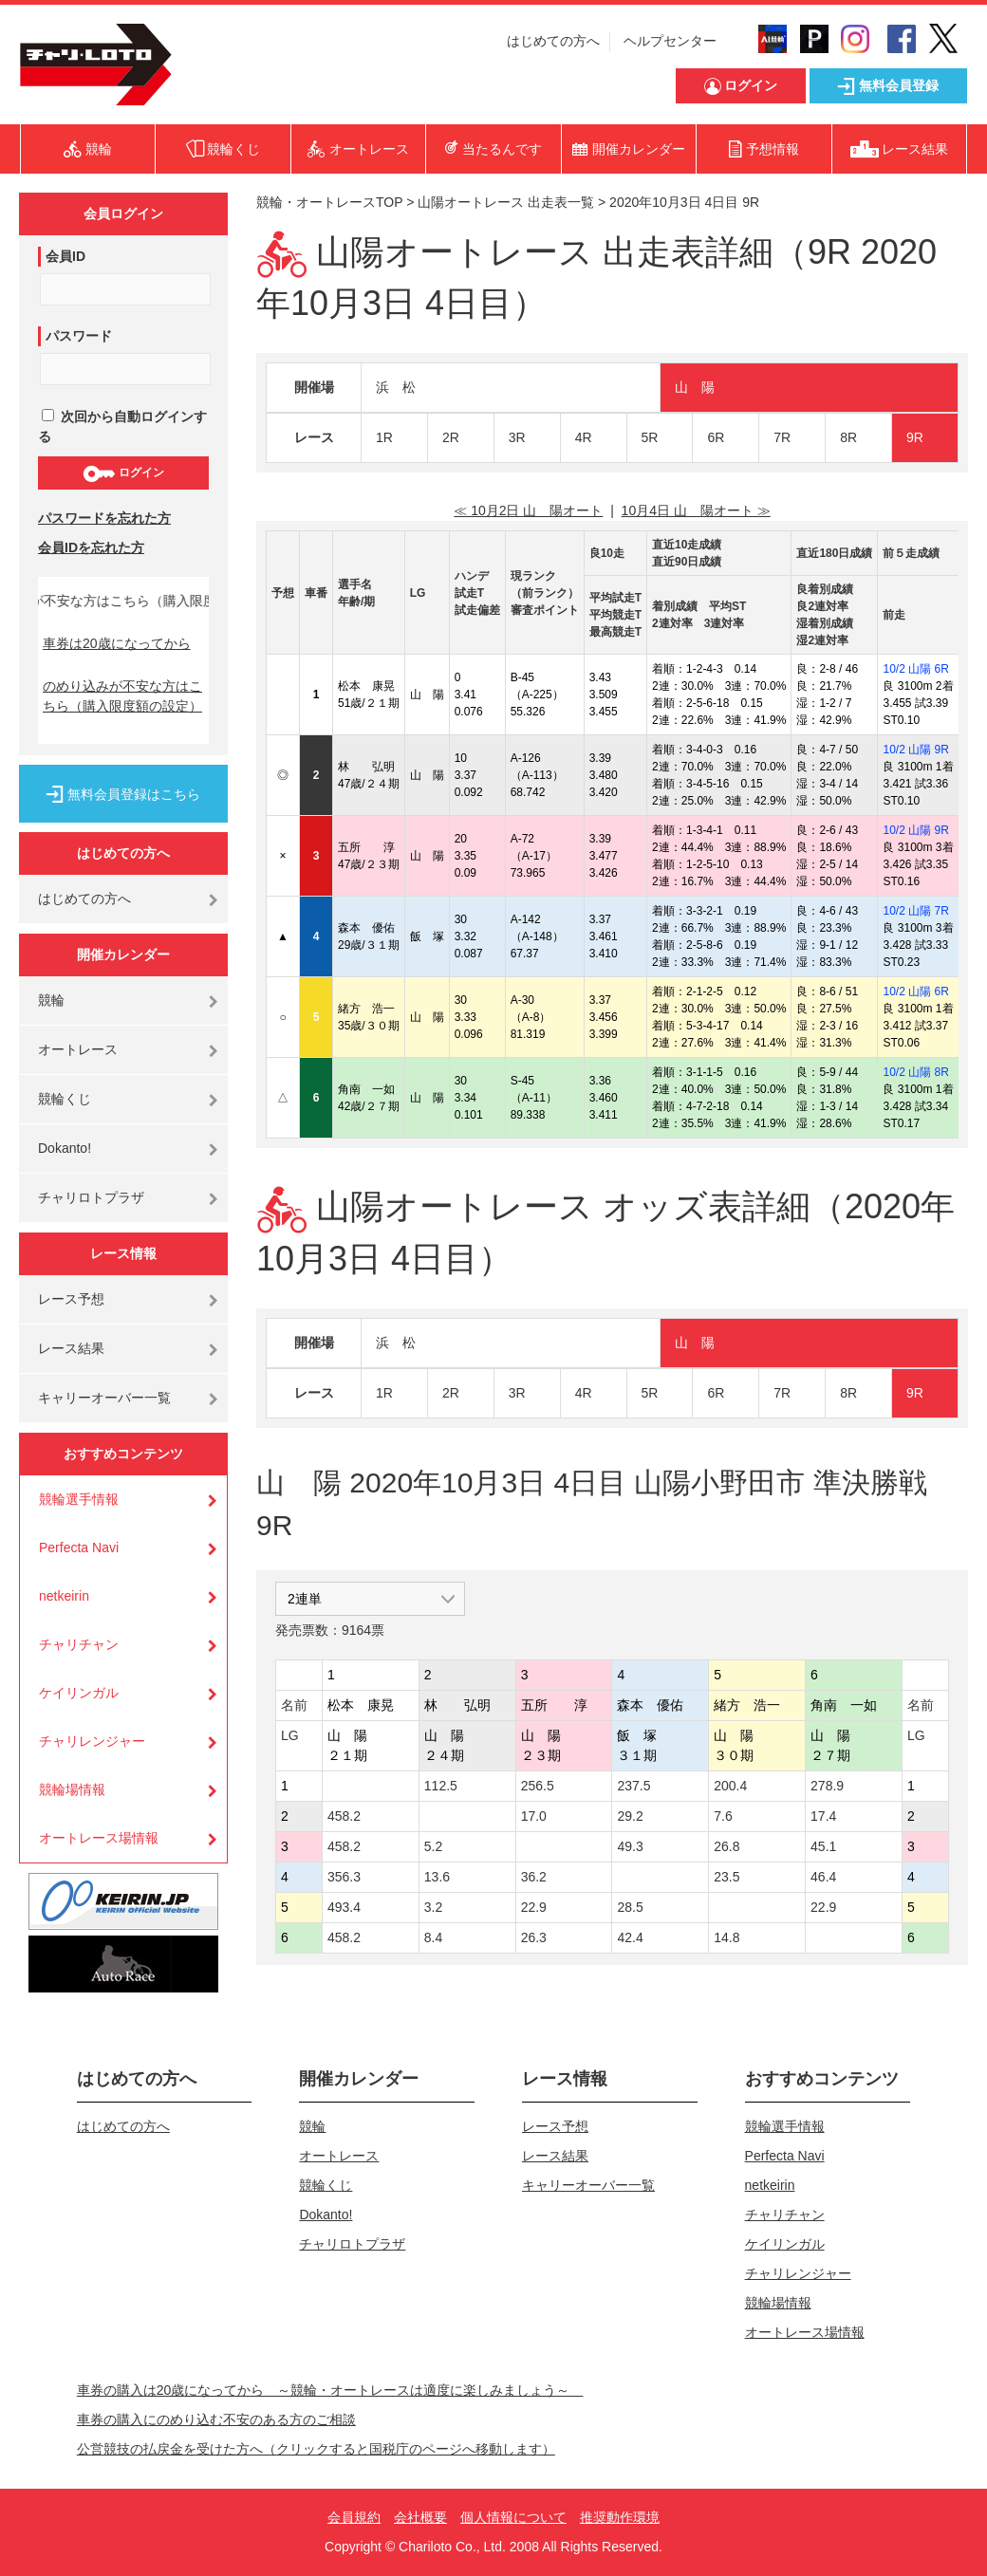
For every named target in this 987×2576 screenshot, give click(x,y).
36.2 (534, 1876)
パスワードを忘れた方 (104, 518)
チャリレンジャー (92, 1741)
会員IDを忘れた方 (91, 547)
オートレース (78, 1049)
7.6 (723, 1816)
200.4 (730, 1785)
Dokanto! (64, 1148)
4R (583, 437)
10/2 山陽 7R (915, 910)
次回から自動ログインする (122, 426)
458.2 (344, 1816)
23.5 (726, 1876)
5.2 (433, 1846)
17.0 (534, 1816)
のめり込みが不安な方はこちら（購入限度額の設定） (122, 695)
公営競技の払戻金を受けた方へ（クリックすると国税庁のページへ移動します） (316, 2448)
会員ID (65, 256)
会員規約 (354, 2517)
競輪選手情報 (79, 1499)
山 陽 (695, 387)
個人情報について (513, 2517)
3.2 (433, 1907)
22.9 (534, 1907)
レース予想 (71, 1299)
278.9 (827, 1785)
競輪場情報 (72, 1789)
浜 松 (396, 387)
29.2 (629, 1816)
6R (715, 437)
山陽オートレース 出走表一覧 (506, 202)
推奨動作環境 (620, 2517)
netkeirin (64, 1595)
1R (384, 437)
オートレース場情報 (98, 1837)
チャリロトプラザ (91, 1197)
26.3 (534, 1937)
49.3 (629, 1846)
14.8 (726, 1937)
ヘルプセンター (670, 40)
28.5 (629, 1907)
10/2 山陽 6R (915, 669)
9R (914, 437)
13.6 (437, 1876)
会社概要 (420, 2517)
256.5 (537, 1785)
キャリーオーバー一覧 (104, 1397)
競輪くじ (64, 1098)
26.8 (726, 1846)
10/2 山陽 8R (915, 1072)
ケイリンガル (79, 1692)
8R (848, 437)
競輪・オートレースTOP (329, 202)
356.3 (344, 1876)
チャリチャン (79, 1644)
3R (517, 437)
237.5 (633, 1785)
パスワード (79, 335)
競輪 (51, 1000)
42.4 (629, 1937)
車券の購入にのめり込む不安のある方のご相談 (216, 2419)
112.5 (440, 1785)
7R (782, 437)
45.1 (823, 1846)
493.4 (344, 1907)
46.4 (823, 1876)
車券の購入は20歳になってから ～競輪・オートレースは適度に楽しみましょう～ (330, 2390)
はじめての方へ (553, 40)
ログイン (123, 473)
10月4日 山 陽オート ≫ (696, 510)
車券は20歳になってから (117, 643)
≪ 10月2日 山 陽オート (528, 510)
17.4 (823, 1816)
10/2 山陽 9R (915, 749)
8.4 (433, 1937)
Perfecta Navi (79, 1547)
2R (450, 437)
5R (650, 437)
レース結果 (71, 1348)
